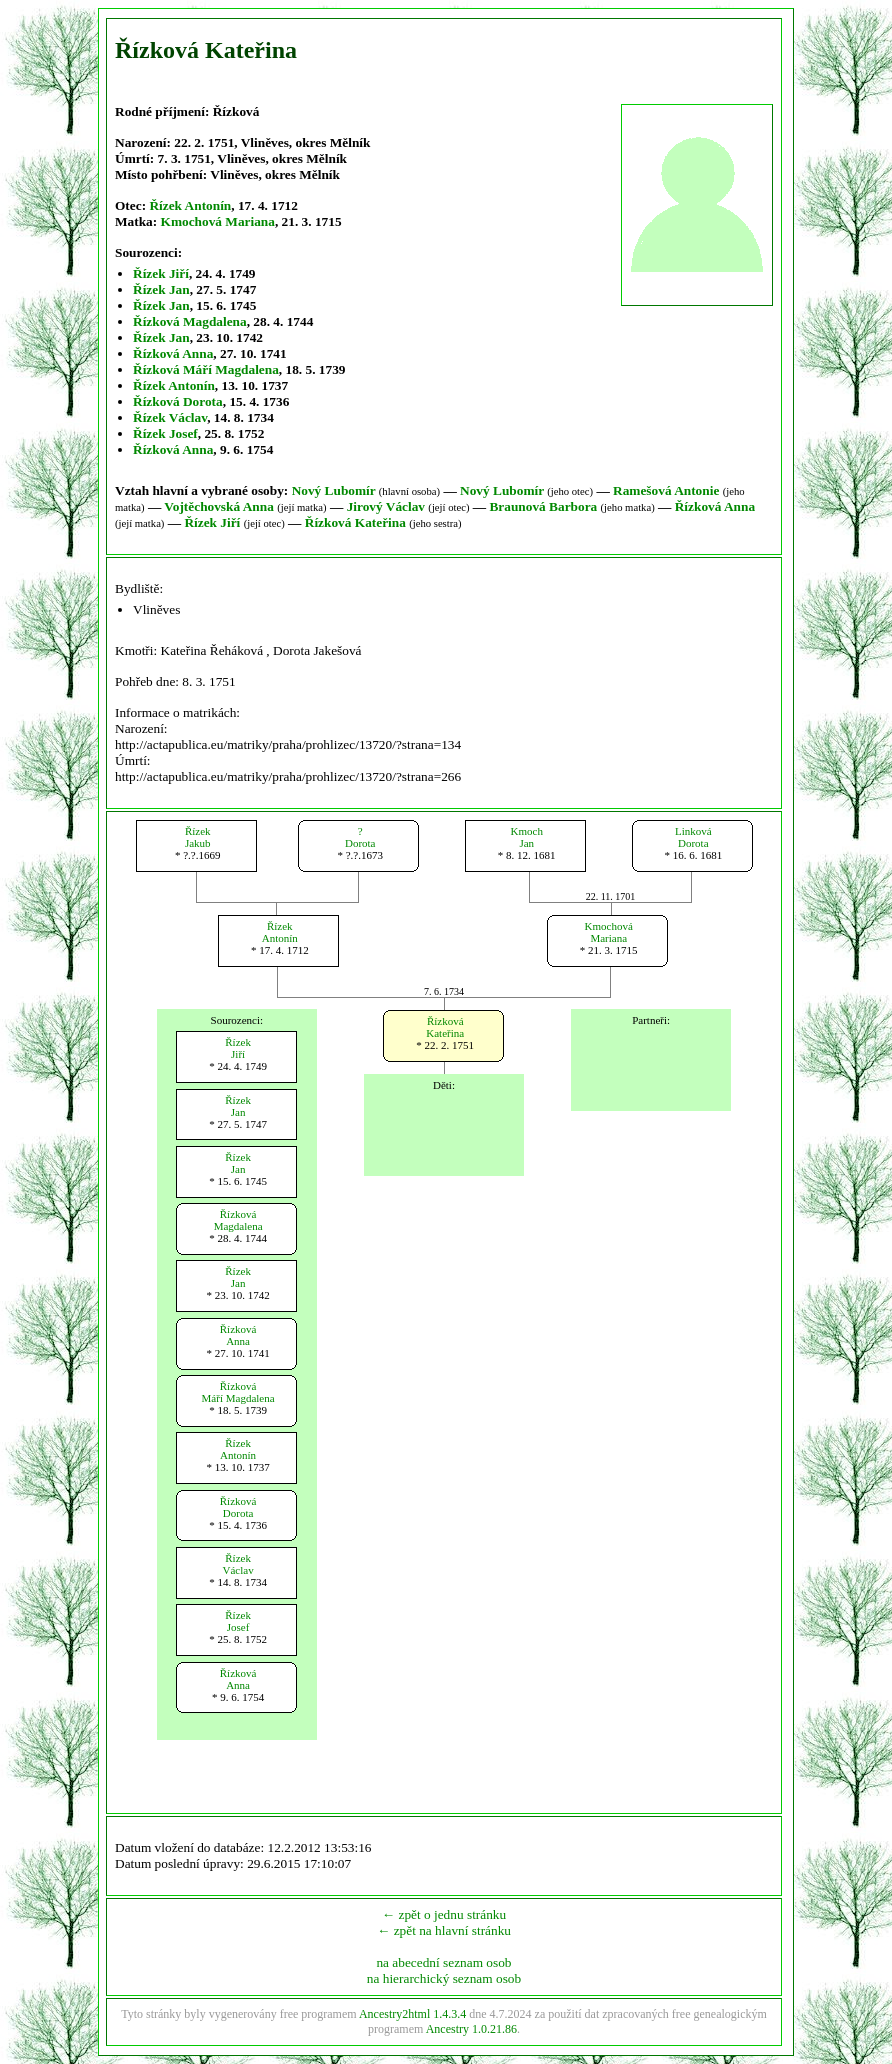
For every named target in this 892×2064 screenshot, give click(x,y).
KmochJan (527, 837)
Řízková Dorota (178, 401)
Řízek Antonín (190, 205)
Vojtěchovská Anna (219, 506)
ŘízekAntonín (280, 932)
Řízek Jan (161, 289)
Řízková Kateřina (355, 522)
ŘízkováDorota (238, 1507)
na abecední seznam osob (443, 1962)
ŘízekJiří (238, 1048)
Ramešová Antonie (666, 490)
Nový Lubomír (334, 490)
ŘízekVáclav (238, 1564)
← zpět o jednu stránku (444, 1914)
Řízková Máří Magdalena (206, 369)
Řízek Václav (170, 417)
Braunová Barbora (543, 506)
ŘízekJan (238, 1106)
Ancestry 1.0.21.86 (471, 2029)
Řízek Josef (165, 433)
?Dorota (360, 837)
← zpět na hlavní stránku (444, 1930)
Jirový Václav (386, 506)
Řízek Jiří (161, 273)
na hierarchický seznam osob (444, 1978)
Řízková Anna (173, 353)
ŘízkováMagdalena (238, 1220)
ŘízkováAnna (238, 1335)
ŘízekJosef (238, 1621)
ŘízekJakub (198, 837)
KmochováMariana (609, 932)
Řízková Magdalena (190, 321)
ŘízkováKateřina (445, 1027)
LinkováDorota (693, 837)
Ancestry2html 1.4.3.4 (412, 2014)
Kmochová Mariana (218, 221)
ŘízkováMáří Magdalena (238, 1392)
